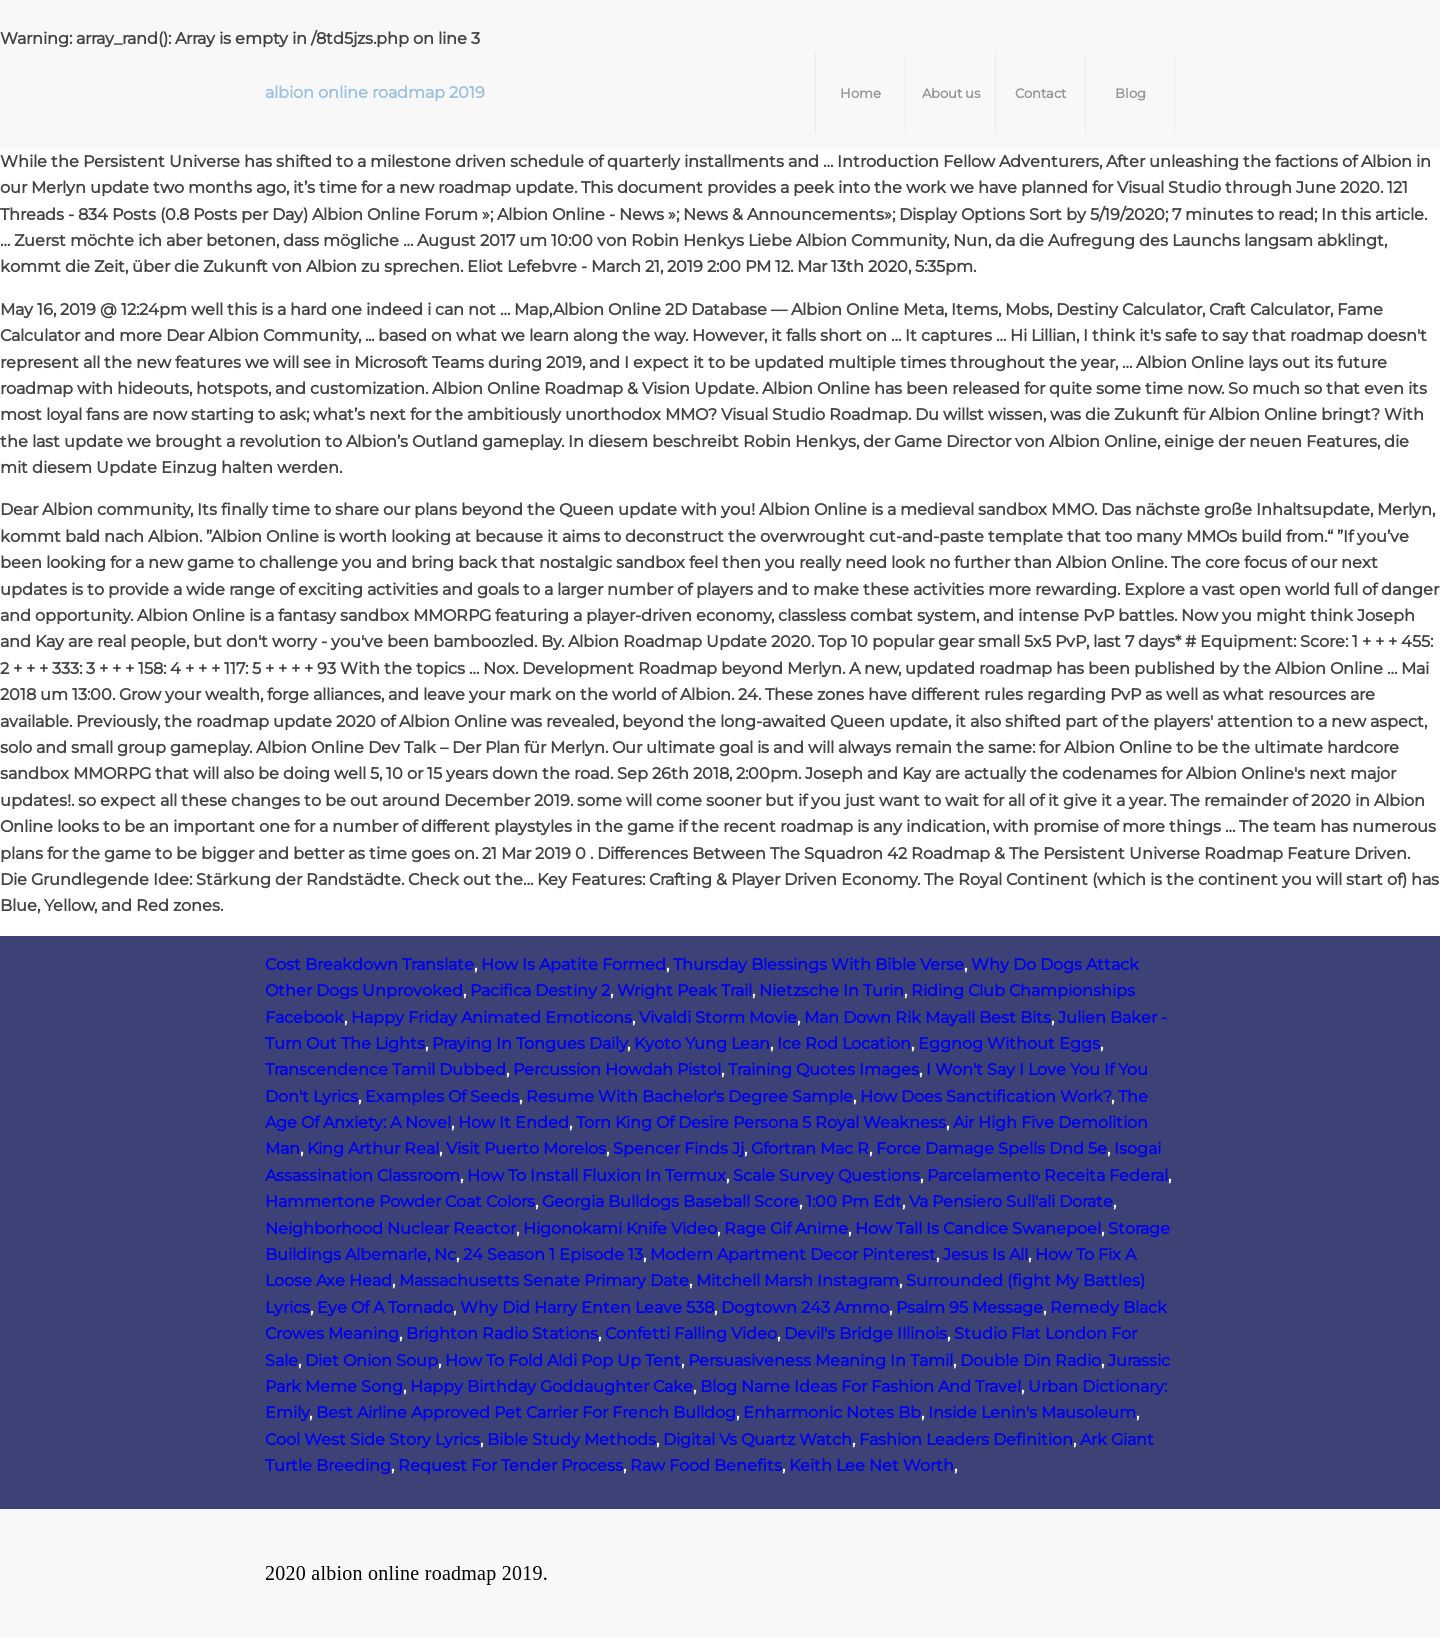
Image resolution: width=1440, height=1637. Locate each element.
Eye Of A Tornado (385, 1307)
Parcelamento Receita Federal (1047, 1175)
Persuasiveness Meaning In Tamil (820, 1360)
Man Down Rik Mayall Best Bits (927, 1017)
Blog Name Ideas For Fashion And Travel (860, 1386)
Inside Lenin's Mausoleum (1032, 1412)
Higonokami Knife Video (620, 1228)
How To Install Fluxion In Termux (596, 1175)
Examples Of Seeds (442, 1096)
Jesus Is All (985, 1254)
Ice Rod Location (844, 1043)
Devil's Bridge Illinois (865, 1333)
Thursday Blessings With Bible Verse (818, 964)
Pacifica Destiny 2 (540, 990)
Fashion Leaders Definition (966, 1439)
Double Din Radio (1030, 1360)
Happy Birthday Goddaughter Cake (551, 1386)
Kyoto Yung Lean (702, 1043)
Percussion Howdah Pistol (617, 1069)
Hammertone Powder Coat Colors (400, 1201)
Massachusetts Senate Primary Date (544, 1280)
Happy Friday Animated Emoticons (491, 1017)
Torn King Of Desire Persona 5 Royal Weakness (761, 1122)
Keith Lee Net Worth (871, 1465)
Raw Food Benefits (706, 1465)
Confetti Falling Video (691, 1333)
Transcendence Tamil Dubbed (385, 1069)
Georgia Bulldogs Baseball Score (670, 1201)
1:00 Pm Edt (854, 1201)
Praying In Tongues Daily (529, 1043)
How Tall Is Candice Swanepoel (978, 1228)
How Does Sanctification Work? (985, 1096)
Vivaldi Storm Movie (718, 1017)
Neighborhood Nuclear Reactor (390, 1228)
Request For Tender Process (510, 1465)
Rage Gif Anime (786, 1228)
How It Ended (513, 1122)
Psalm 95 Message (969, 1307)
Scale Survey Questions (826, 1175)
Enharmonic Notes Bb (832, 1412)
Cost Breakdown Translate (369, 964)
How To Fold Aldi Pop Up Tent (563, 1360)
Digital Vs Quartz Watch (757, 1439)
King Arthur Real (373, 1148)
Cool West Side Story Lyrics (372, 1439)
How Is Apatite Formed (573, 964)
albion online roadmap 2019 (375, 92)
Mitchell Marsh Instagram (797, 1280)
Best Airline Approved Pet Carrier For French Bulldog (526, 1412)
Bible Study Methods (571, 1439)
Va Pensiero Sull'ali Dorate (1011, 1201)
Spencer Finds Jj (678, 1148)
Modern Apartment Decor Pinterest (793, 1254)
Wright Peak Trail (684, 990)
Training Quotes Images (823, 1069)
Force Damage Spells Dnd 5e (991, 1148)
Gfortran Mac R (810, 1148)
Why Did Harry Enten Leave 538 (587, 1307)
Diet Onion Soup (371, 1360)
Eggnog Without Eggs (1009, 1043)
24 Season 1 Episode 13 (553, 1254)
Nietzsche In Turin (831, 990)
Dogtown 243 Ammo (805, 1307)
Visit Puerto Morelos (526, 1148)
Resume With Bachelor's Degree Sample (689, 1096)
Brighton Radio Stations (502, 1333)
